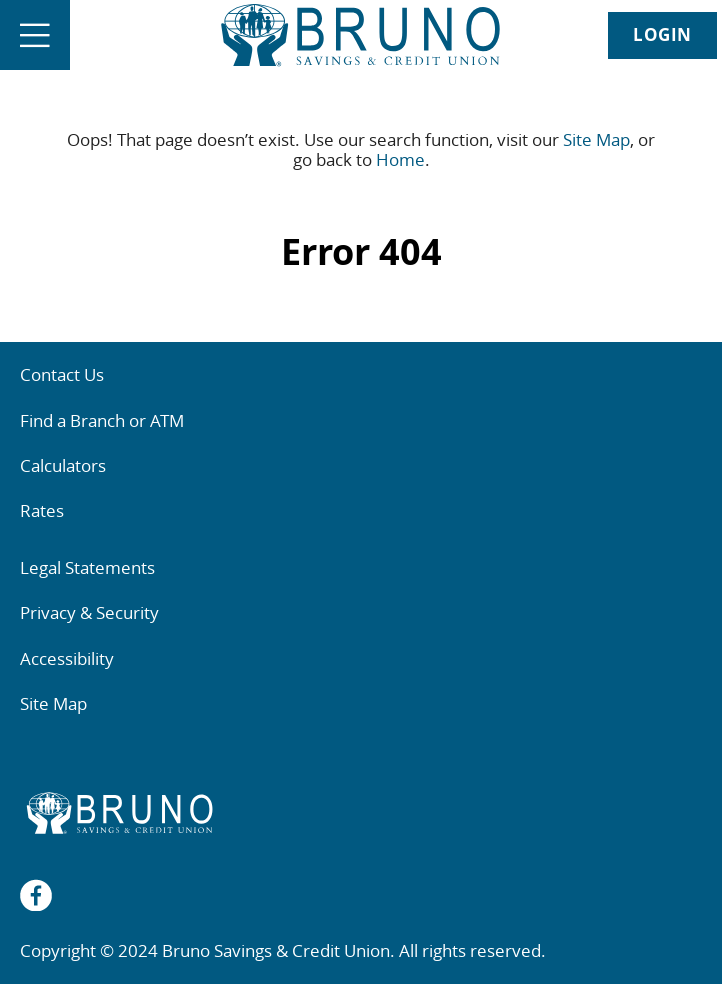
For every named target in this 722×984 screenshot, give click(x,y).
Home (400, 159)
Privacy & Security (89, 612)
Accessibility (67, 658)
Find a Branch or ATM (102, 420)
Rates (42, 510)
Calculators (63, 465)
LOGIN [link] (662, 34)
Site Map (596, 139)
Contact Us (62, 374)
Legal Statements (87, 567)
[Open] (35, 35)
